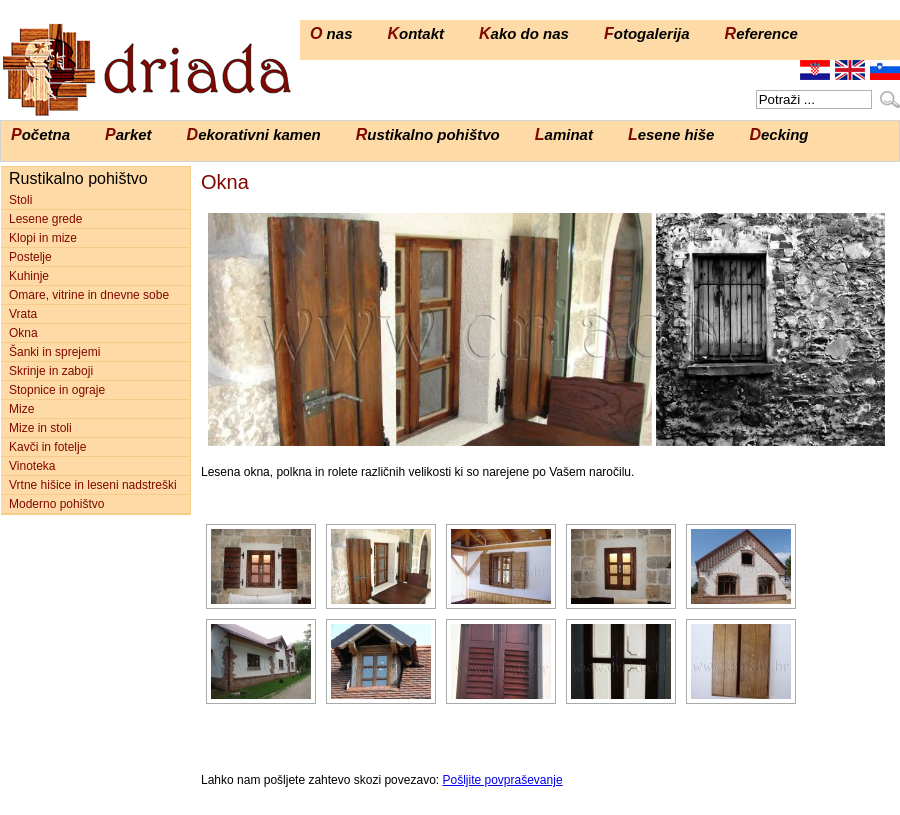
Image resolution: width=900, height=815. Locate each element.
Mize (21, 409)
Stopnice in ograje (57, 390)
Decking (778, 134)
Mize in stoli (40, 428)
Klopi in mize (43, 238)
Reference (761, 33)
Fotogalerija (647, 33)
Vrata (23, 314)
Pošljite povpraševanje (502, 780)
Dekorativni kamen (254, 134)
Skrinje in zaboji (51, 371)
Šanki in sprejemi (54, 352)
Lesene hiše (671, 134)
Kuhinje (29, 276)
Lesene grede (45, 219)
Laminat (564, 134)
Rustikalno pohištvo (428, 134)
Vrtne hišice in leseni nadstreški (93, 485)
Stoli (20, 200)
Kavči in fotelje (47, 447)
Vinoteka (32, 466)
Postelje (30, 257)
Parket (128, 134)
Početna (40, 134)
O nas (331, 33)
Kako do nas (524, 33)
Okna (23, 333)
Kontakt (415, 33)
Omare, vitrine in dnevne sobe (89, 295)
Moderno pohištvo (56, 504)
